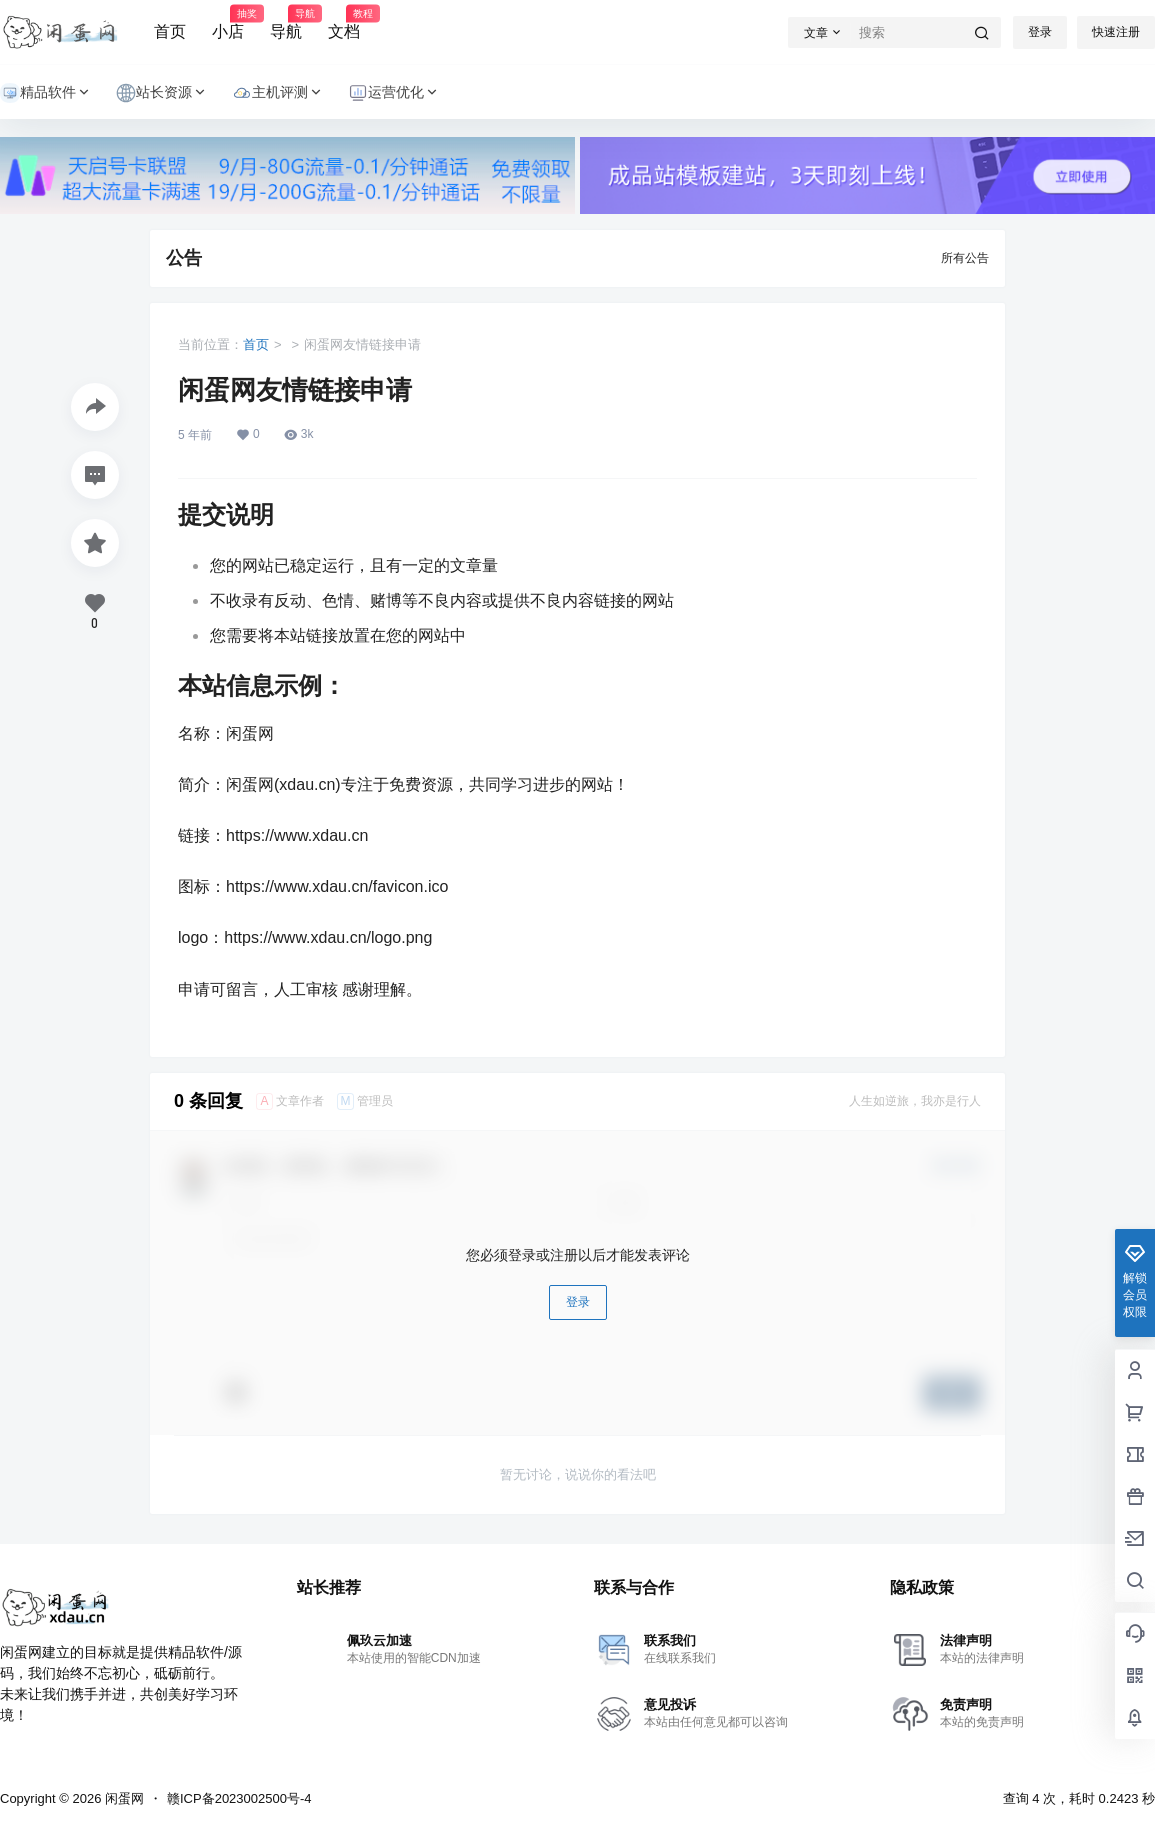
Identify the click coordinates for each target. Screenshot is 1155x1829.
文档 (344, 23)
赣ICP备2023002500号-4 (239, 1798)
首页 (170, 31)
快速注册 (1116, 32)
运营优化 (394, 92)
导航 (286, 23)
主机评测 (278, 92)
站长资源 (162, 92)
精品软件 (46, 92)
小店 (228, 23)
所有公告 (965, 258)
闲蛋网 (122, 1798)
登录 (1040, 32)
